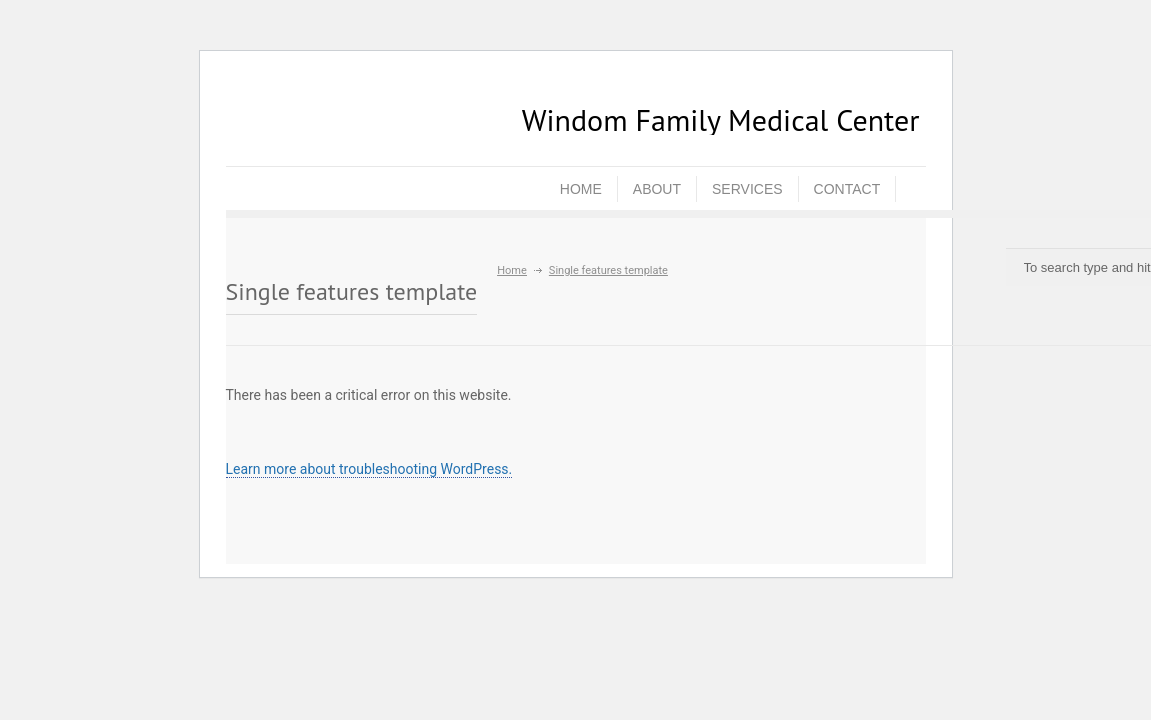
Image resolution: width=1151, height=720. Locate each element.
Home (512, 270)
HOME (581, 189)
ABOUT (657, 189)
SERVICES (747, 189)
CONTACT (847, 189)
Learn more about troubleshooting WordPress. (369, 469)
